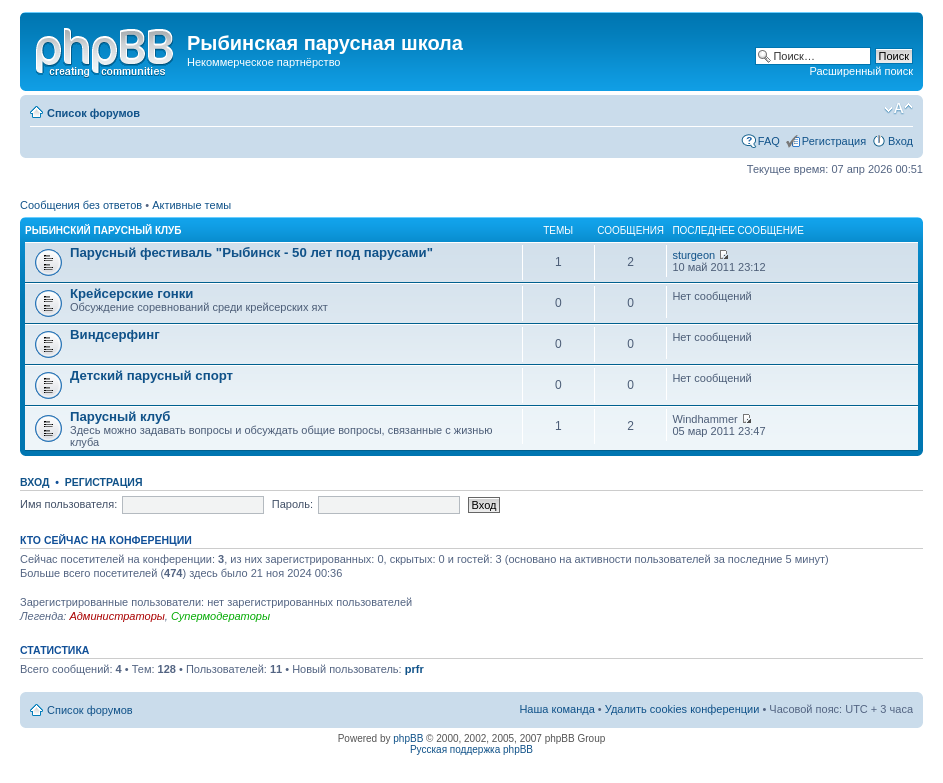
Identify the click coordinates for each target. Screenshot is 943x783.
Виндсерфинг (115, 334)
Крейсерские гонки (131, 293)
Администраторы (116, 616)
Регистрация (834, 141)
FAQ (769, 141)
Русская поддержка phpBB (471, 749)
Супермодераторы (220, 616)
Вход (900, 141)
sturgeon (693, 255)
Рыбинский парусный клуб (103, 230)
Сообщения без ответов (81, 205)
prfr (414, 669)
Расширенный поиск (861, 71)
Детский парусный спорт (151, 375)
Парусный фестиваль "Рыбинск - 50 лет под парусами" (251, 252)
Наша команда (556, 709)
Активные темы (191, 205)
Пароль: (292, 504)
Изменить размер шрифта (898, 109)
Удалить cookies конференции (682, 709)
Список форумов (93, 113)
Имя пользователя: (68, 504)
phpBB (408, 738)
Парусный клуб (120, 416)
